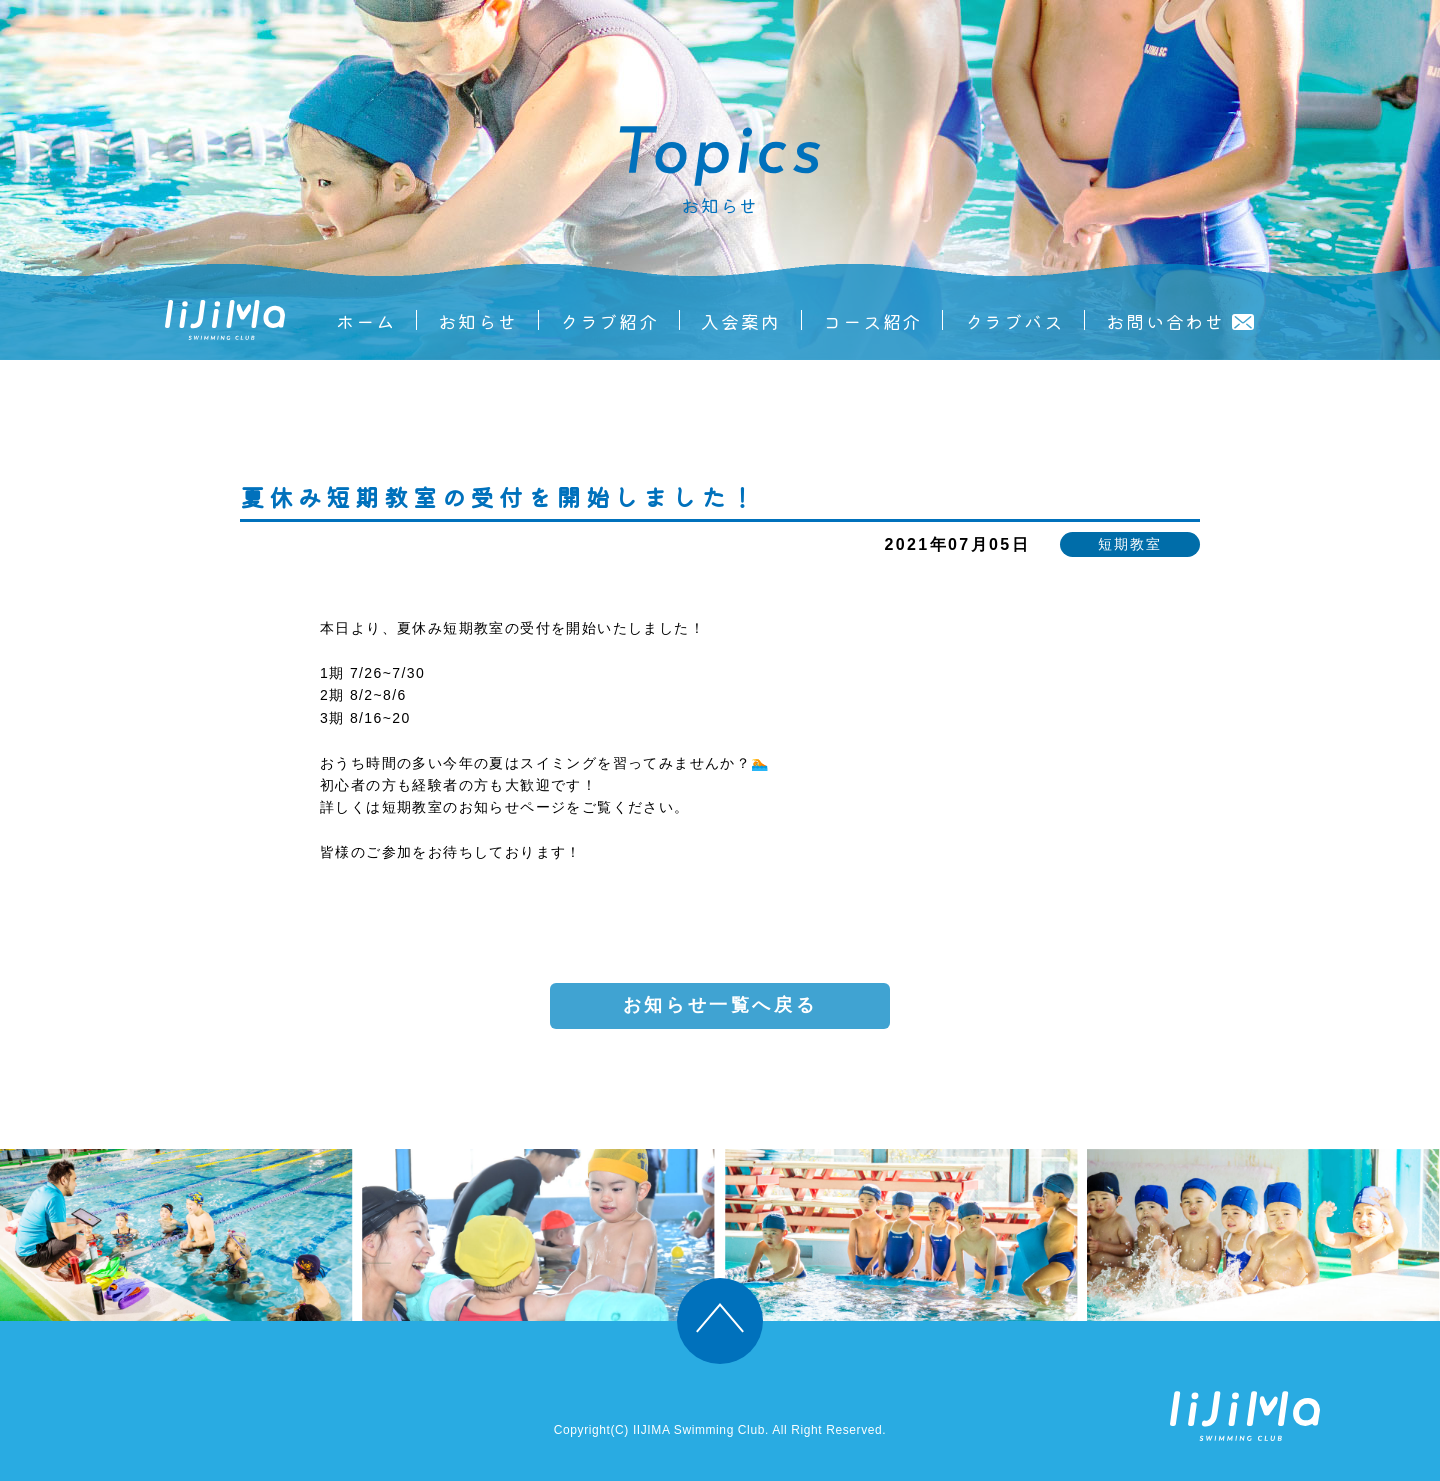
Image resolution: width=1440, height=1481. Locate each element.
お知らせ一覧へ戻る (720, 1005)
